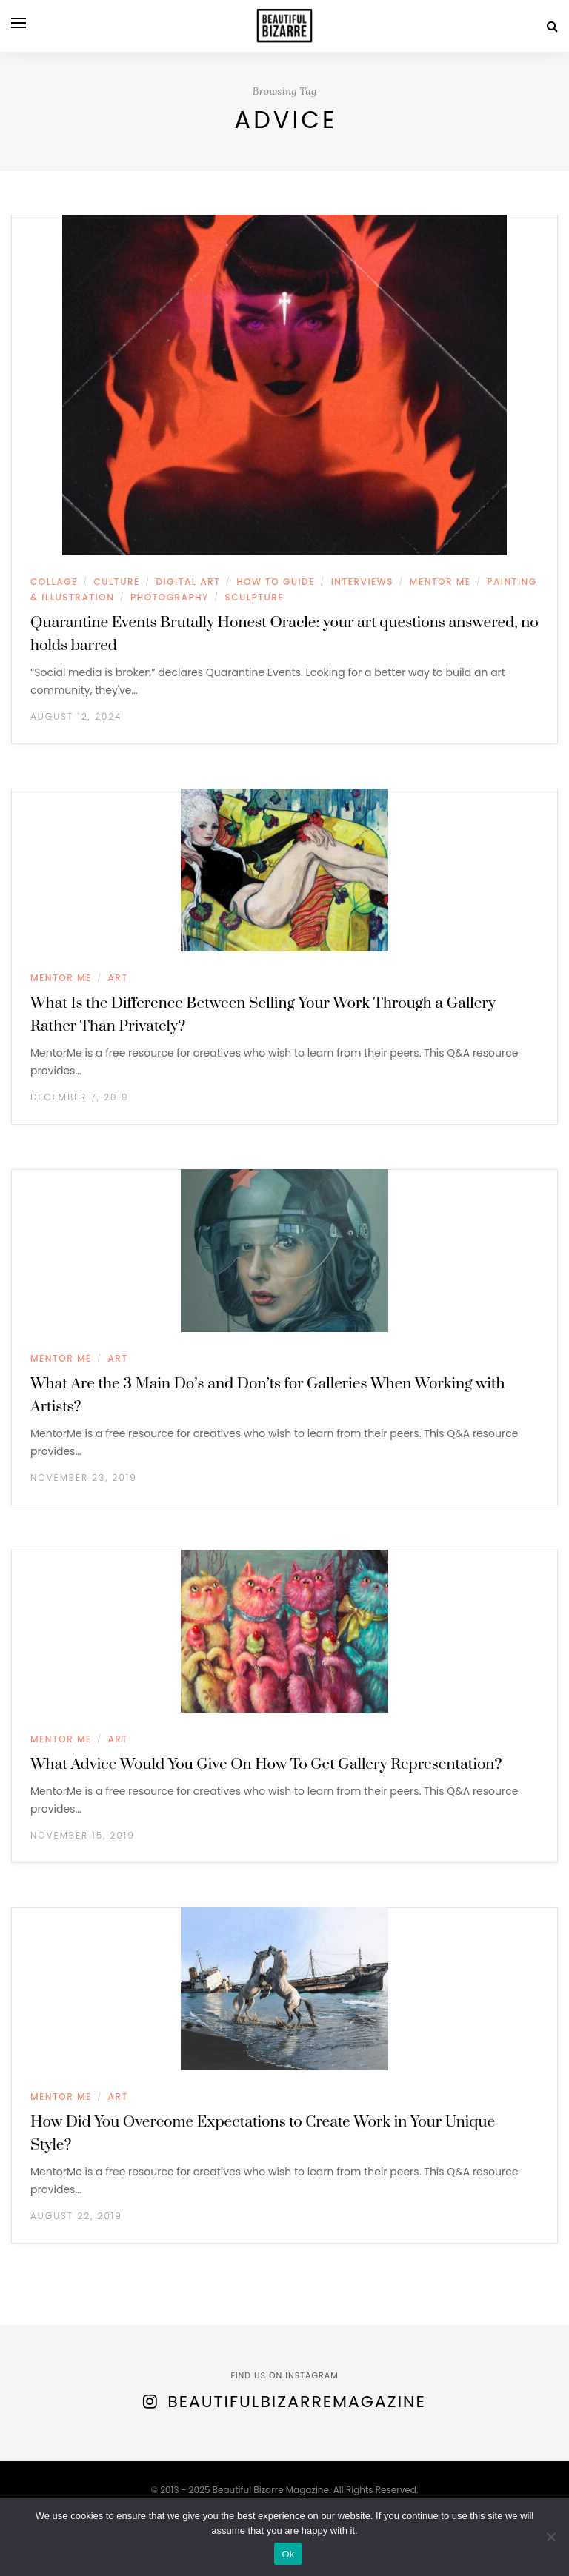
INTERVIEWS (362, 581)
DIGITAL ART (188, 581)
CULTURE (116, 581)
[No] (550, 2536)
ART (117, 977)
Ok (288, 2554)
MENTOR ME (440, 581)
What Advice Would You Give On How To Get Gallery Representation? (266, 1764)
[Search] (552, 26)
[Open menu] (18, 23)
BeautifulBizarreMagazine (296, 2401)
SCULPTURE (254, 597)
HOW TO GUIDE (275, 581)
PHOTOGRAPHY (169, 597)
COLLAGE (54, 581)
